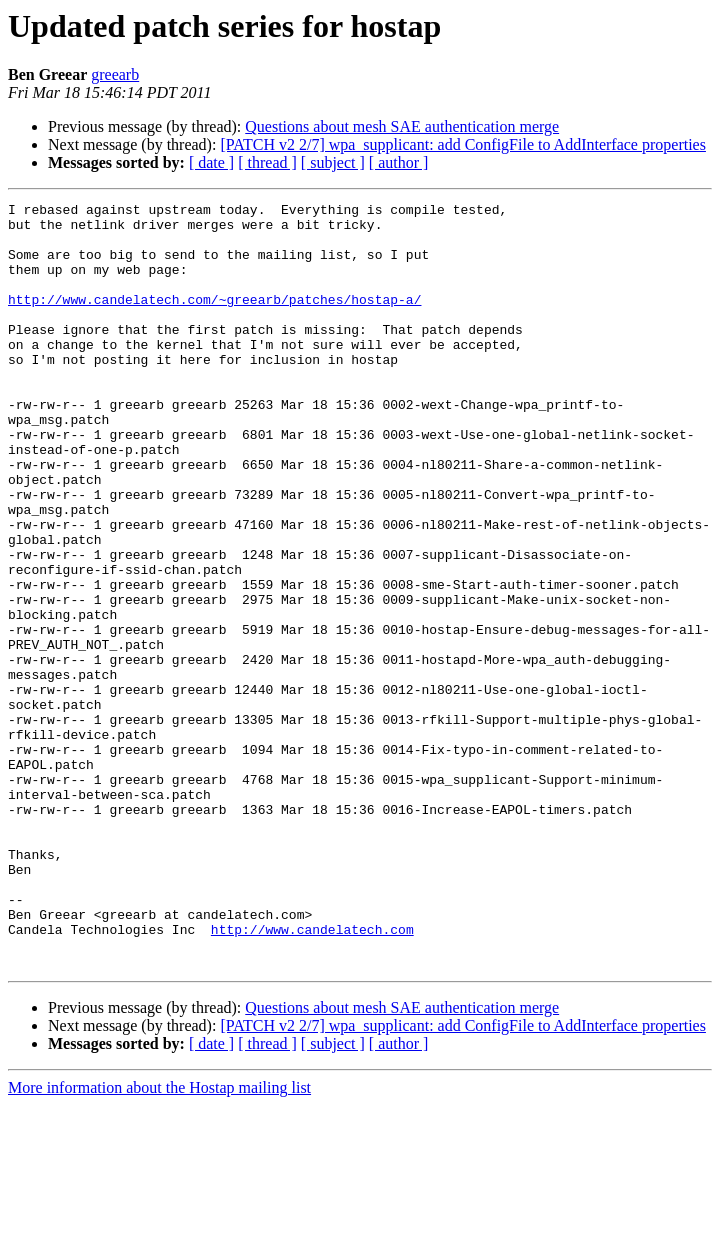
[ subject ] (333, 162)
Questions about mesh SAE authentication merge (402, 126)
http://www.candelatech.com (312, 1076)
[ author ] (399, 162)
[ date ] (211, 162)
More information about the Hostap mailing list (159, 1240)
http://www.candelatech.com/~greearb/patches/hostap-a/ (214, 320)
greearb (115, 74)
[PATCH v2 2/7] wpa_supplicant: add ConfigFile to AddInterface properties (463, 144)
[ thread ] (267, 162)
